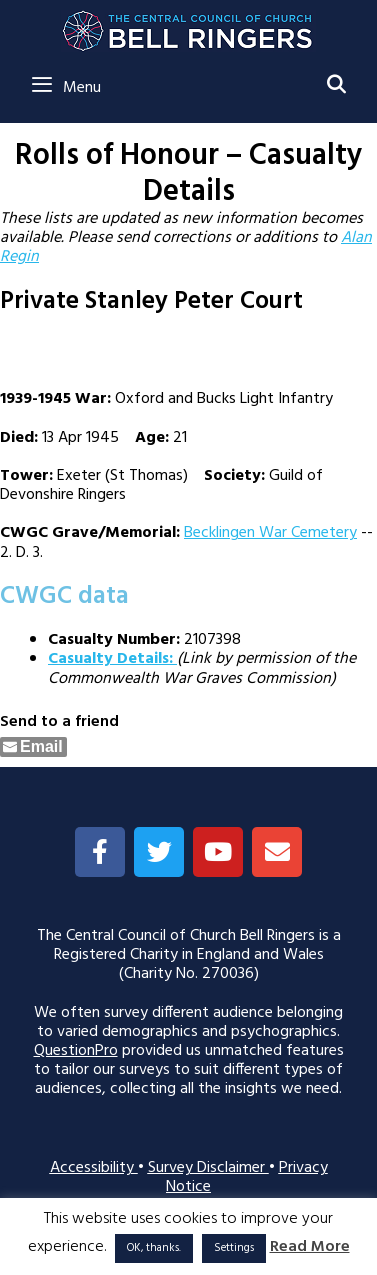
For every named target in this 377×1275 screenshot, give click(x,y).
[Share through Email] (33, 747)
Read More (310, 1247)
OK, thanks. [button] (154, 1248)
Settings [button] (234, 1248)
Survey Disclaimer (208, 1168)
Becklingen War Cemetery (270, 533)
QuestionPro (76, 1051)
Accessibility (94, 1168)
